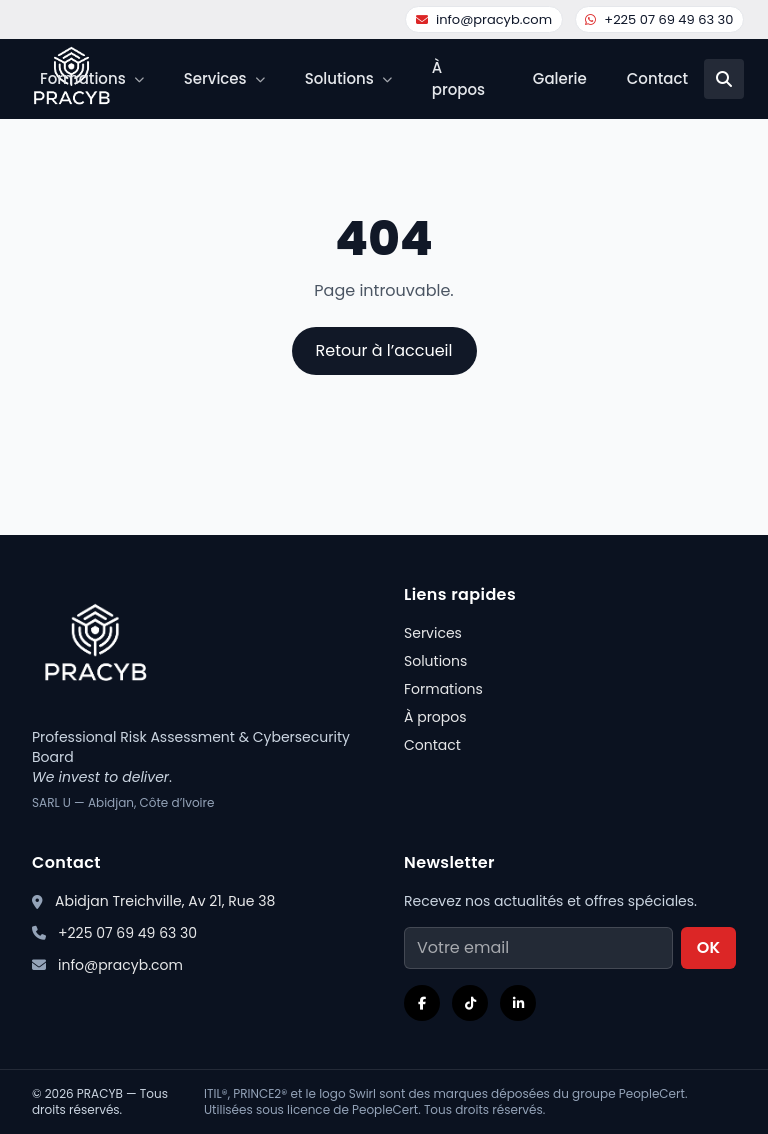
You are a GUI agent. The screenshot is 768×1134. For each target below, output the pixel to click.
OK (708, 947)
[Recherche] (724, 79)
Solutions (435, 661)
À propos (458, 78)
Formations (443, 689)
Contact (657, 78)
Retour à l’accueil (384, 350)
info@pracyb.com (484, 19)
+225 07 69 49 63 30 (659, 19)
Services (433, 633)
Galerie (560, 78)
